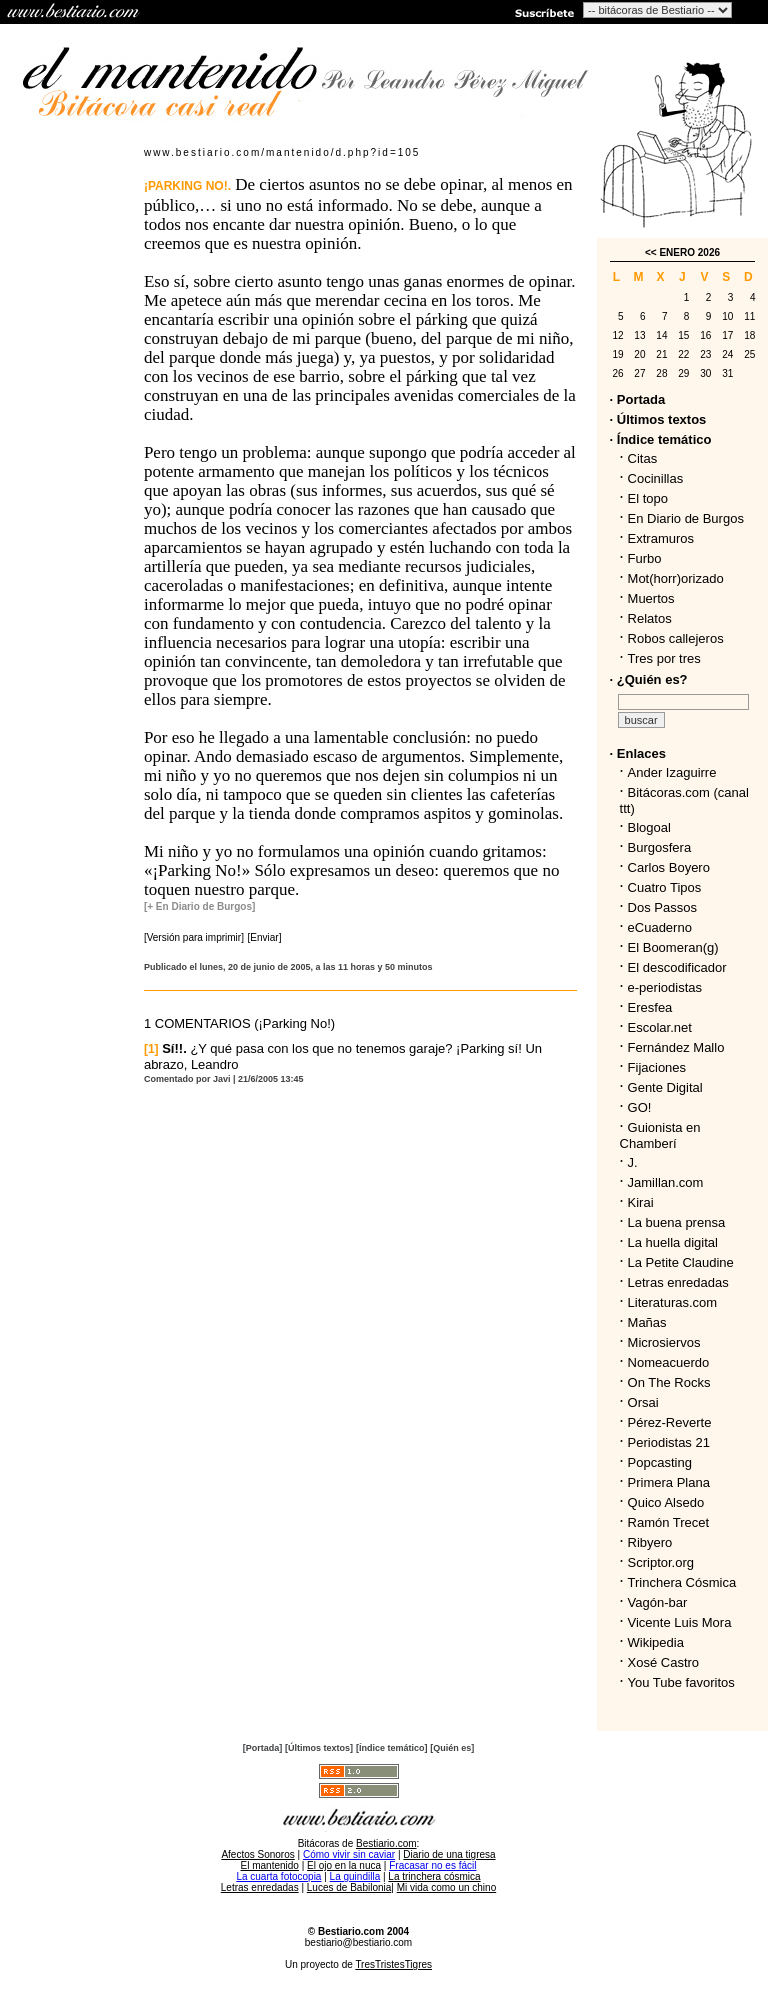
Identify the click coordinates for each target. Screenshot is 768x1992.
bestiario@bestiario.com (358, 1942)
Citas (643, 458)
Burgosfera (663, 847)
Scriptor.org (661, 1562)
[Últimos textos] (319, 1748)
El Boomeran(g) (673, 947)
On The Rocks (669, 1382)
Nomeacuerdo (669, 1362)
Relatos (650, 618)
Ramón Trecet (669, 1522)
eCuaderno (660, 927)
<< (651, 252)
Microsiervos (664, 1342)
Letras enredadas (678, 1282)
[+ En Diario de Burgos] (199, 906)
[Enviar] (265, 937)
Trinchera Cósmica (682, 1582)
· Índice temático (661, 439)
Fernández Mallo (676, 1047)
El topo (648, 498)
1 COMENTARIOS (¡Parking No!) (239, 1023)
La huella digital (673, 1242)
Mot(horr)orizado (676, 578)
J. (633, 1162)
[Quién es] (452, 1748)
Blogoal (649, 827)
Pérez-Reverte (670, 1422)
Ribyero (650, 1542)
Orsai (643, 1402)
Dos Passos (662, 907)
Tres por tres (664, 658)
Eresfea (650, 1007)
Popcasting (660, 1462)
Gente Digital (665, 1087)
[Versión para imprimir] (194, 937)
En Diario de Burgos (686, 518)
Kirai (641, 1202)
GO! (640, 1107)
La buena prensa (677, 1222)
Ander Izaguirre (672, 772)
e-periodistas (665, 987)
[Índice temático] (392, 1748)
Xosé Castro (664, 1662)
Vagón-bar (658, 1602)
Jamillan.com (666, 1182)
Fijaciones (657, 1067)
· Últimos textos (658, 419)
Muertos (651, 598)
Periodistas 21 (669, 1442)
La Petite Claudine (681, 1262)
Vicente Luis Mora (680, 1622)
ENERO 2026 (689, 252)
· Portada (638, 399)
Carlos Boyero (669, 867)
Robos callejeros (676, 638)
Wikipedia (656, 1642)
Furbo (645, 558)
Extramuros (661, 538)
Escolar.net (660, 1027)
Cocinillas (656, 478)
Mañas (647, 1322)
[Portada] (263, 1748)
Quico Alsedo (666, 1502)
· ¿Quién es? (649, 679)
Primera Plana (669, 1482)
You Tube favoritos (681, 1682)
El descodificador (677, 967)
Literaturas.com (673, 1302)
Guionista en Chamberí (660, 1135)
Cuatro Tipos (665, 887)
